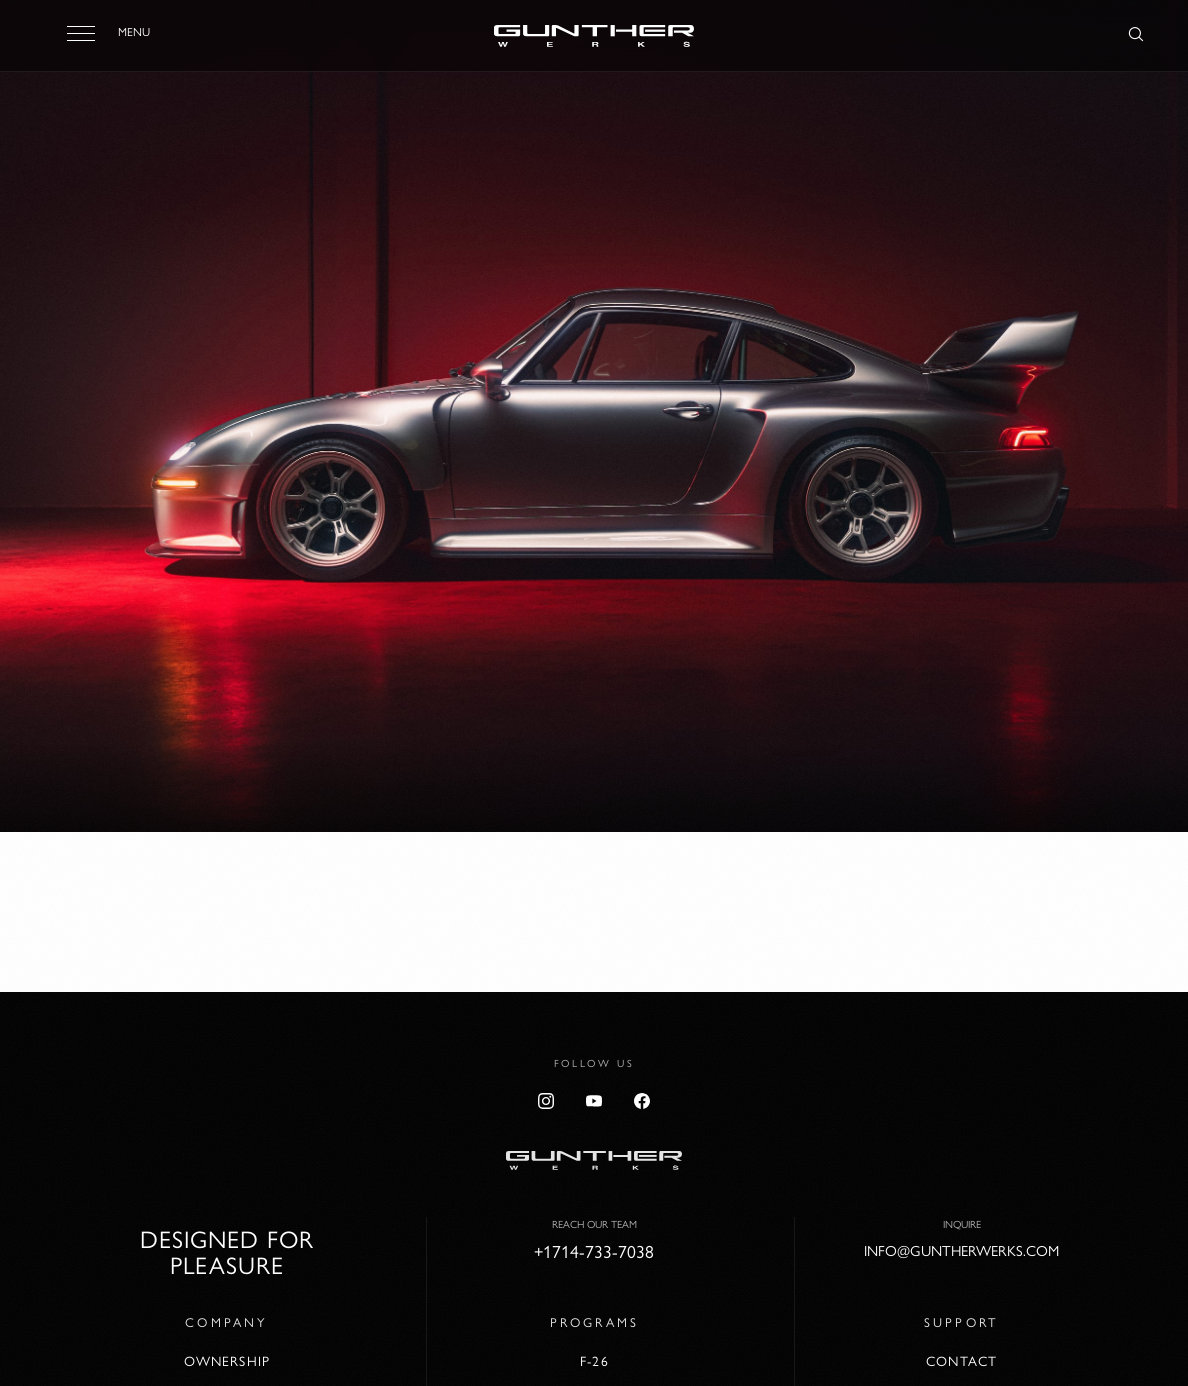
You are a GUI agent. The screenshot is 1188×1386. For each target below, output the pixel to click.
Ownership (227, 1361)
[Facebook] (642, 1101)
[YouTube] (594, 1101)
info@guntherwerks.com (961, 1251)
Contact (961, 1361)
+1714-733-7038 (594, 1251)
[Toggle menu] (81, 33)
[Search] (1136, 35)
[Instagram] (546, 1101)
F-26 (594, 1361)
